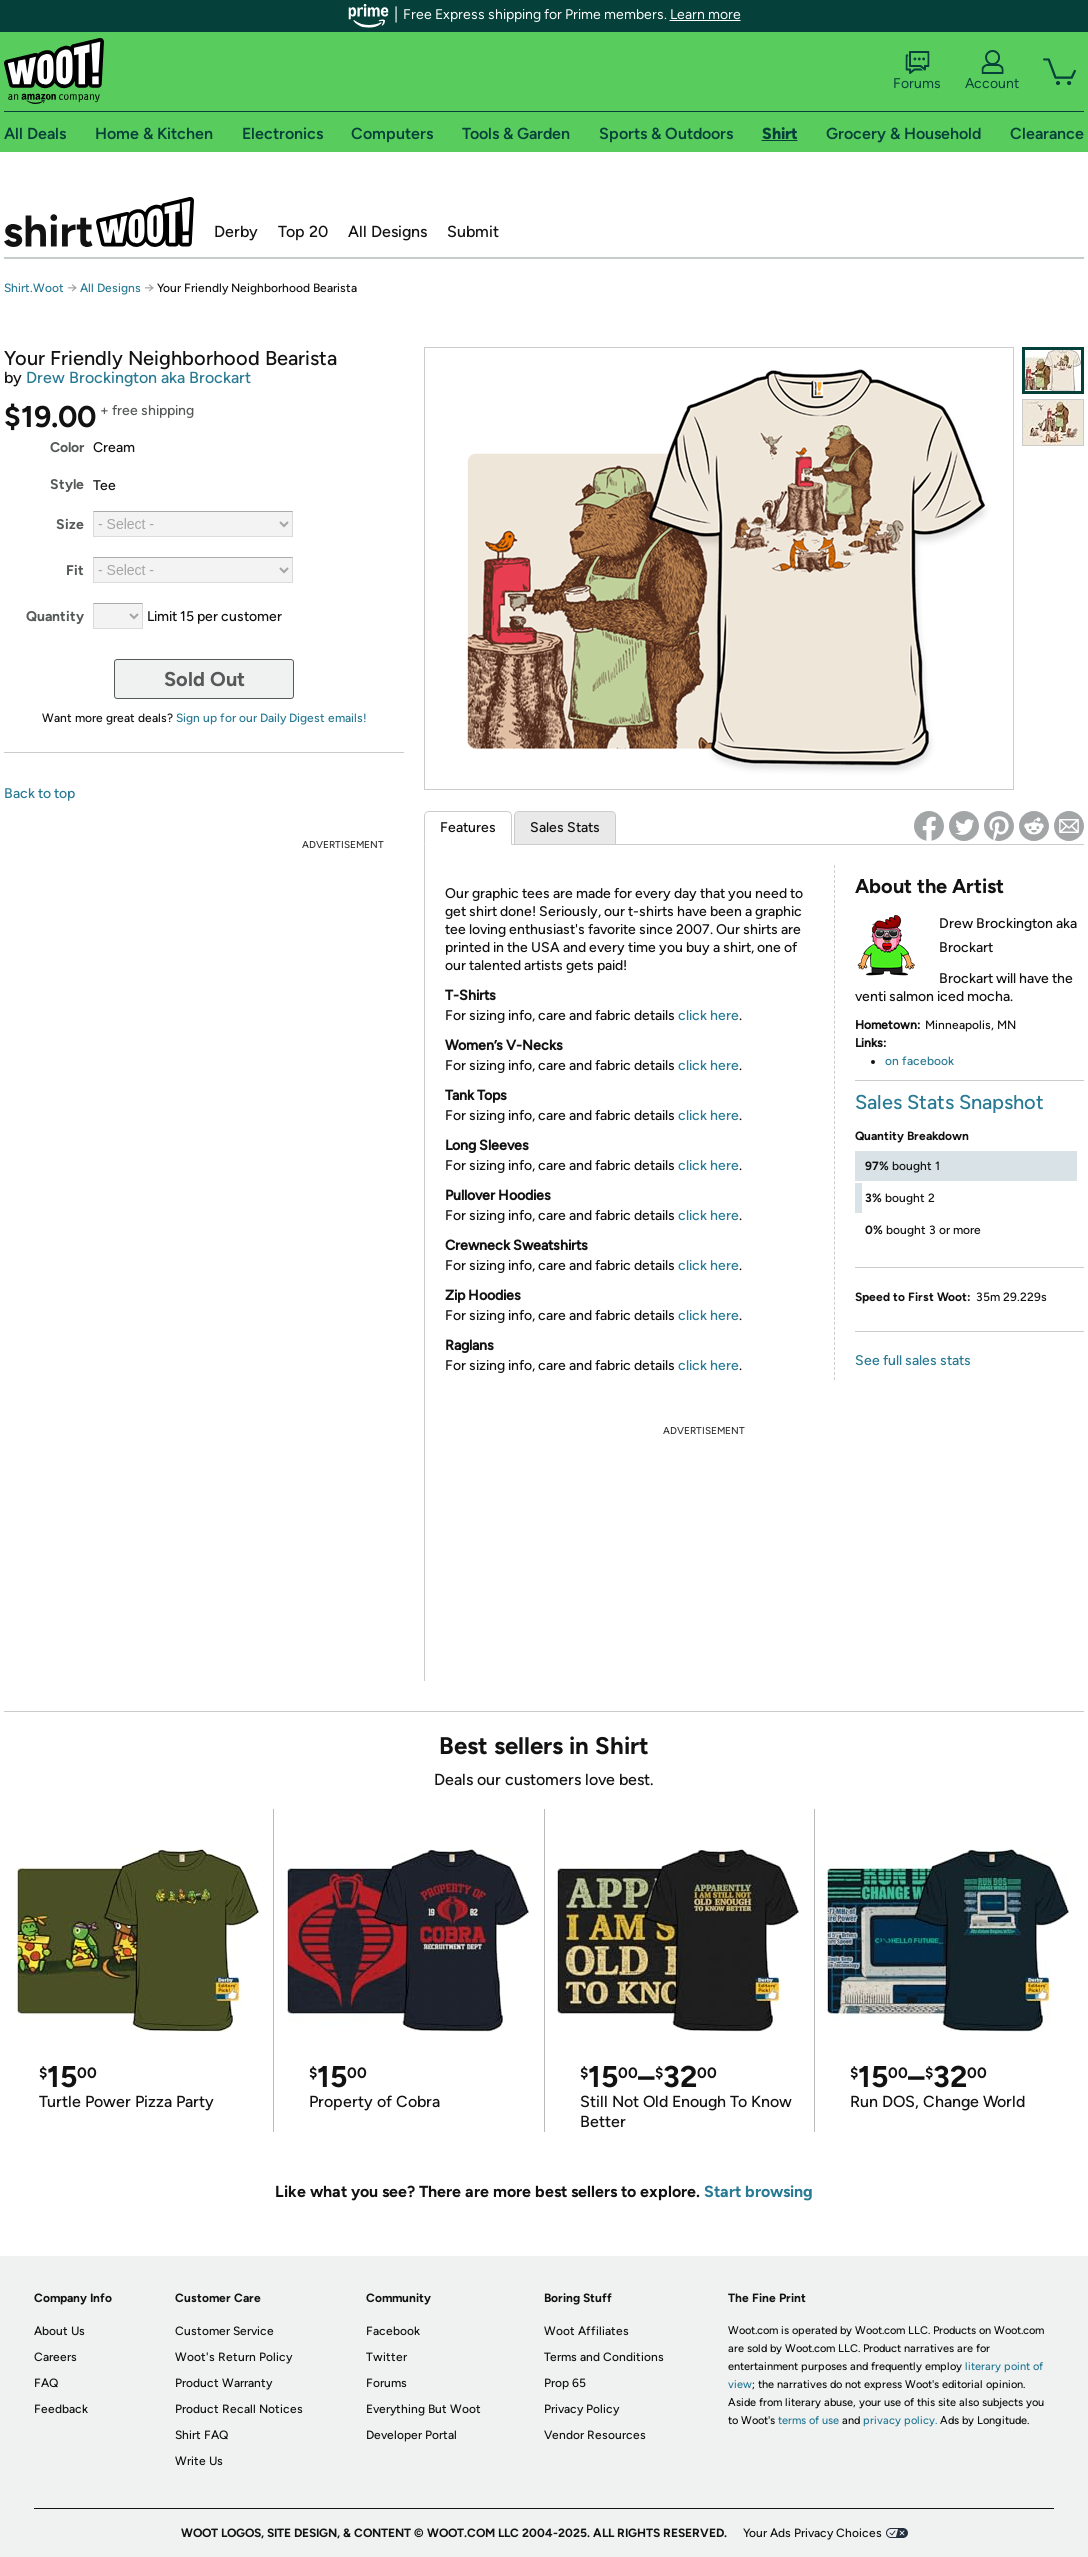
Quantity (55, 616)
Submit (473, 231)
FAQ (46, 2383)
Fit (75, 570)
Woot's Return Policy (233, 2357)
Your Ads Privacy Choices (812, 2533)
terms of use (808, 2420)
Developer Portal (411, 2435)
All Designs (387, 231)
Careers (55, 2357)
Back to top (39, 793)
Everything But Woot (423, 2409)
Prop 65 (565, 2383)
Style (67, 484)
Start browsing (758, 2191)
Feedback (61, 2409)
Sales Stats (565, 827)
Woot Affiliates (586, 2331)
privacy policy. (900, 2420)
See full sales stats (913, 1360)
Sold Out (204, 679)
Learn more (705, 14)
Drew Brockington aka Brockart (138, 377)
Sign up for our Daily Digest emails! (271, 718)
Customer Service (224, 2331)
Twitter (386, 2357)
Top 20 (303, 231)
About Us (59, 2331)
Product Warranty (223, 2383)
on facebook (919, 1061)
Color (67, 447)
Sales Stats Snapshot (949, 1102)
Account (992, 71)
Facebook (393, 2331)
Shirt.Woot (99, 222)
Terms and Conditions (604, 2357)
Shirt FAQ (201, 2435)
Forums (917, 71)
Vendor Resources (595, 2435)
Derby (236, 231)
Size (70, 524)
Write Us (199, 2461)
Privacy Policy (581, 2409)
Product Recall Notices (239, 2409)
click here (708, 1015)
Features (468, 827)
